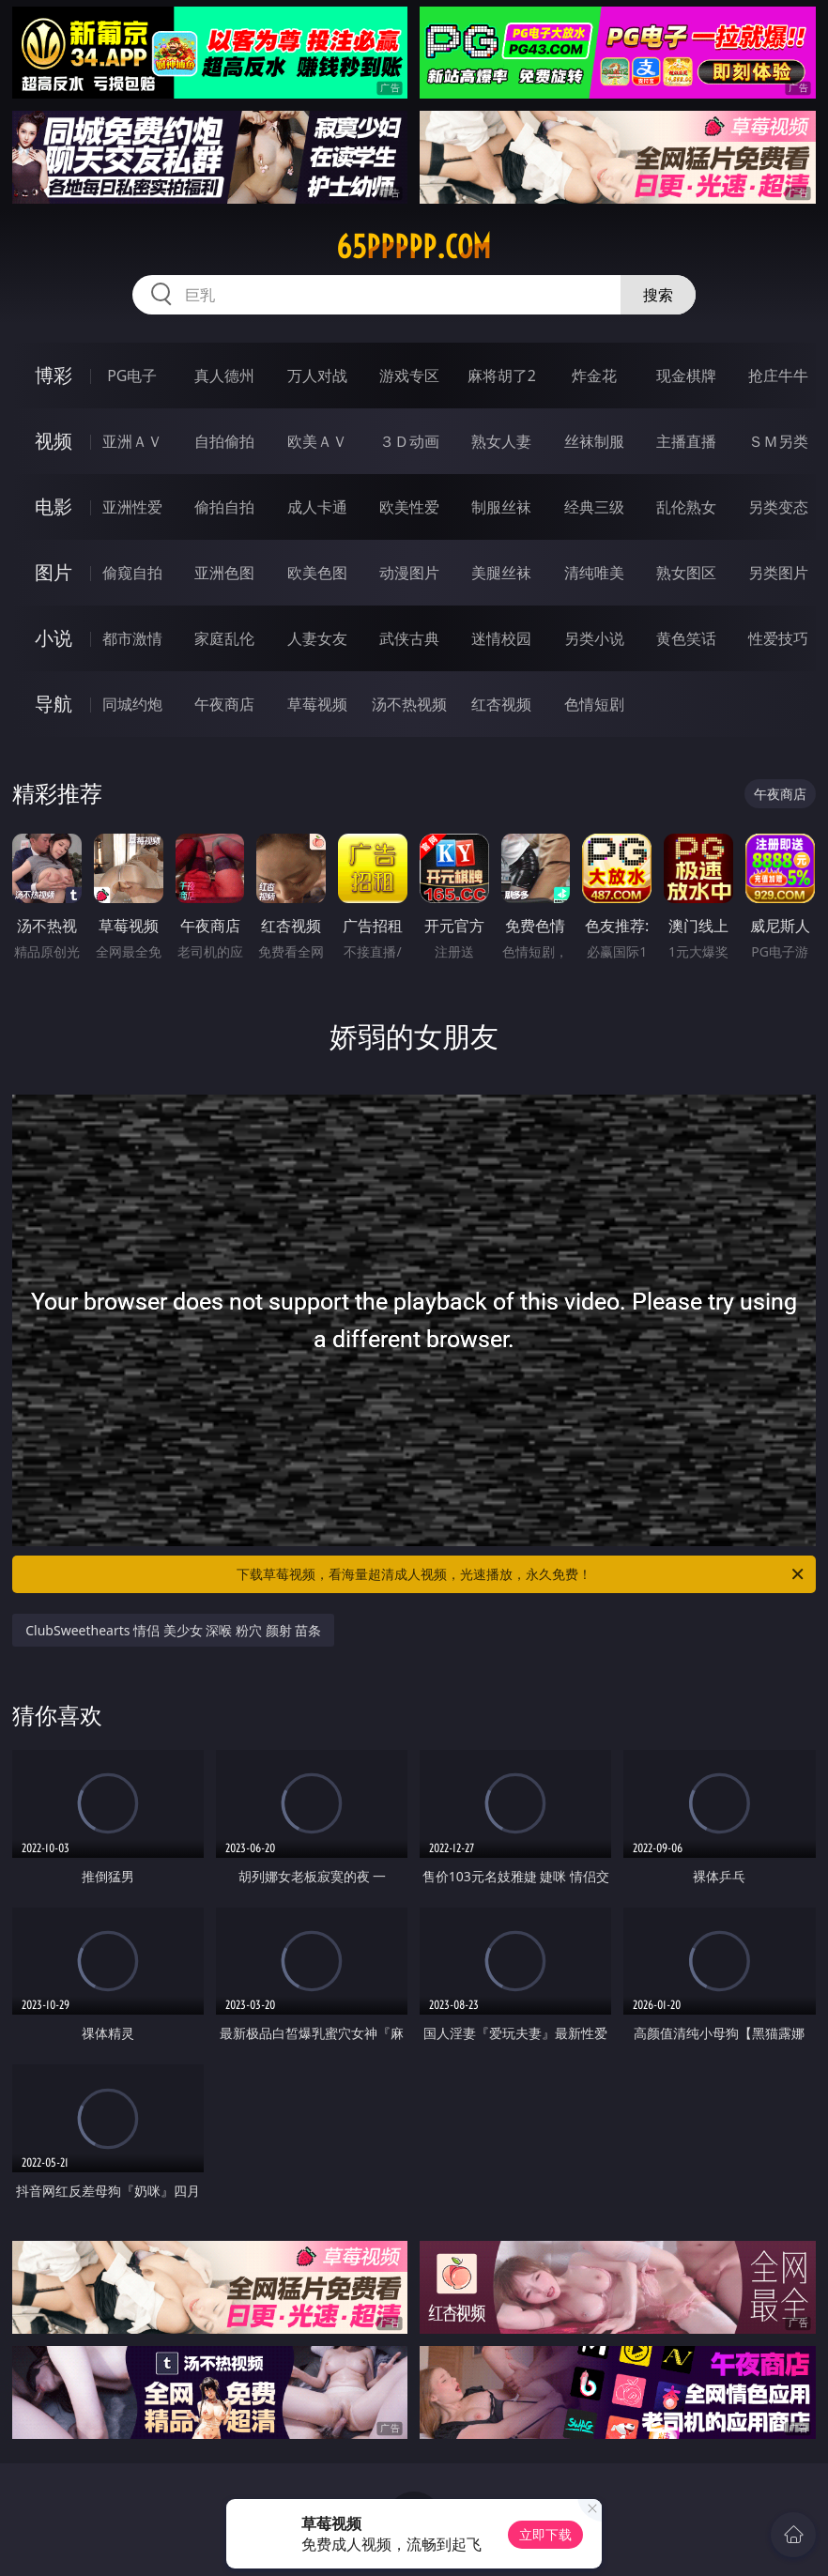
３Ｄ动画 (409, 441)
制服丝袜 (501, 507)
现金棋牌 (686, 375)
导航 (53, 703)
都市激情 (132, 638)
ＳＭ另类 (778, 441)
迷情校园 (501, 638)
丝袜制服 (594, 441)
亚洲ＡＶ (132, 441)
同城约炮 (132, 704)
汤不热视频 (409, 704)
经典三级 (594, 507)
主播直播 (686, 441)
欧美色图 (317, 572)
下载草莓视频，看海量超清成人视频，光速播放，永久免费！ (521, 1574)
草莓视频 (317, 704)
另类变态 (778, 507)
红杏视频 (501, 704)
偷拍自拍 (224, 507)
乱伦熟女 (686, 507)
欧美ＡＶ (317, 441)
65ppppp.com (413, 247)
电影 (53, 506)
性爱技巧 (778, 638)
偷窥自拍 (132, 572)
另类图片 (778, 572)
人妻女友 (317, 638)
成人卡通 (317, 507)
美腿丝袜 (501, 572)
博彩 (53, 375)
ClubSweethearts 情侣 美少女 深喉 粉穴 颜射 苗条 (173, 1630)
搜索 (658, 294)
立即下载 (545, 2534)
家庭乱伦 (224, 638)
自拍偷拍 (224, 441)
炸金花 (594, 375)
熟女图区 (686, 572)
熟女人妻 (501, 441)
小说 (53, 638)
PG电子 (132, 375)
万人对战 (317, 375)
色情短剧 (594, 704)
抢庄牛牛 (778, 375)
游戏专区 (409, 375)
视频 (53, 440)
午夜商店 (224, 704)
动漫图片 (409, 572)
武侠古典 (409, 638)
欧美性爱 (409, 507)
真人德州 (224, 375)
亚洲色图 (224, 572)
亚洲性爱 (132, 507)
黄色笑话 (686, 638)
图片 (53, 572)
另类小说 (594, 638)
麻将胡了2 (502, 375)
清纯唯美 (594, 572)
